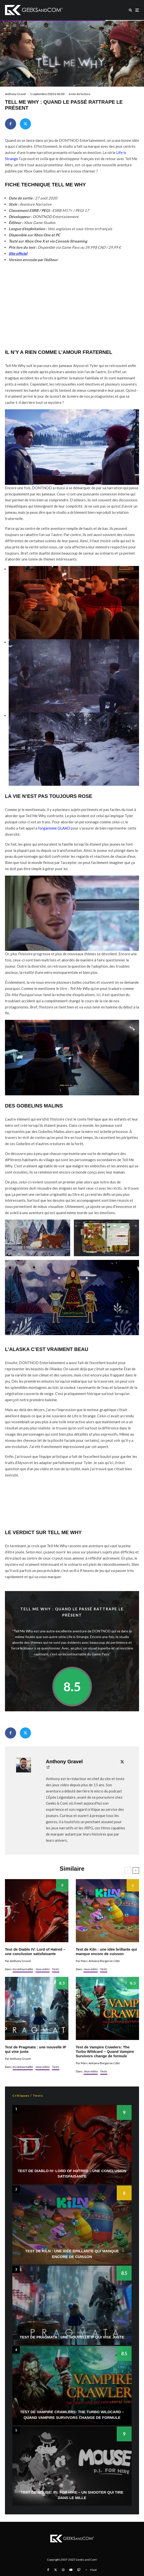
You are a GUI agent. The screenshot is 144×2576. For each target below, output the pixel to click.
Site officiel (18, 253)
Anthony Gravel (15, 94)
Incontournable (23, 1969)
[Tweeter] (25, 123)
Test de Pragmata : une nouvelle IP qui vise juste (35, 2049)
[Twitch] (79, 2570)
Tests (55, 1969)
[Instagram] (63, 2570)
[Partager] (10, 123)
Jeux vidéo (42, 1969)
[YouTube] (71, 2570)
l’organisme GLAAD (54, 828)
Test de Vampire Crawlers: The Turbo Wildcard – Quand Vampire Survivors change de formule (105, 2051)
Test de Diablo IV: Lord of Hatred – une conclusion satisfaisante (35, 1951)
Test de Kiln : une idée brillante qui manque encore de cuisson (106, 1951)
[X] (55, 2570)
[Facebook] (48, 2570)
